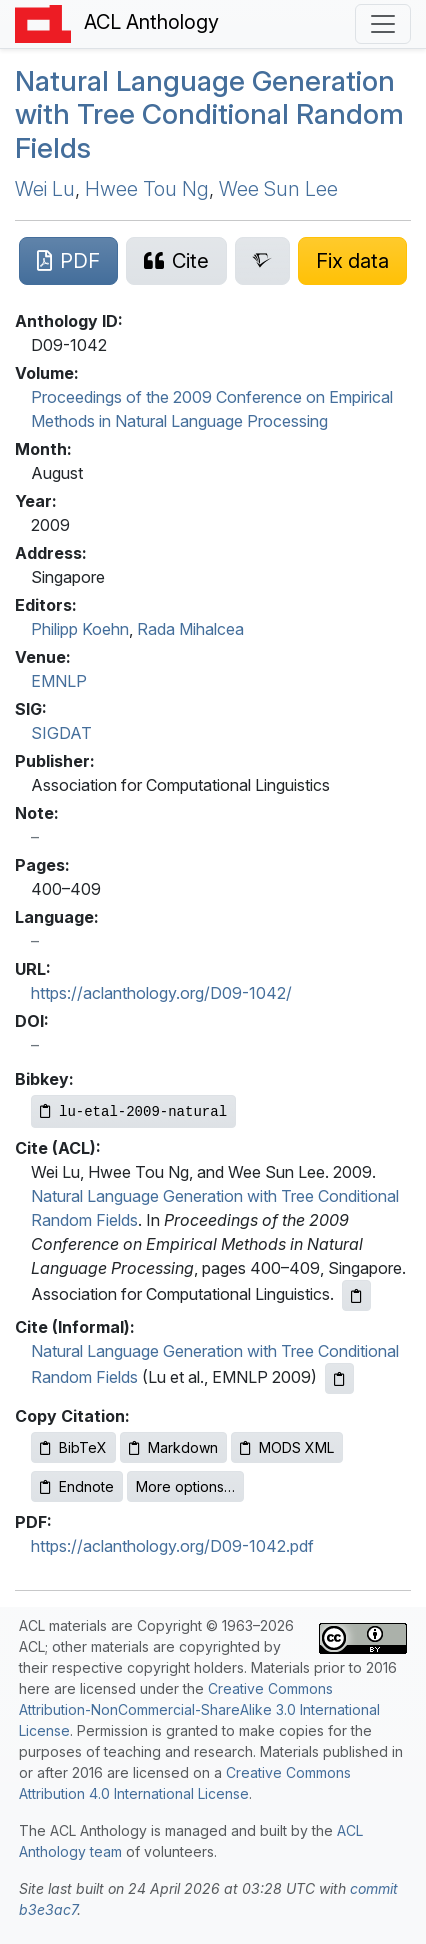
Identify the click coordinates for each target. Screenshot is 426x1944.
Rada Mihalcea (190, 629)
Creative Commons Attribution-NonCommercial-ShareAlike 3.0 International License (199, 1709)
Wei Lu (45, 189)
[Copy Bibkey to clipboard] (133, 1111)
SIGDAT (61, 733)
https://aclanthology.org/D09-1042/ (161, 993)
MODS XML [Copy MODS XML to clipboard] (287, 1447)
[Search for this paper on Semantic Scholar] (263, 261)
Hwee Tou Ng (147, 189)
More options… (185, 1486)
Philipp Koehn (80, 629)
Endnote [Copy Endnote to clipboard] (77, 1486)
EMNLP (59, 681)
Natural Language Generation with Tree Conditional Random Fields (209, 114)
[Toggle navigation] (383, 24)
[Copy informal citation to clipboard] (339, 1378)
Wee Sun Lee (278, 189)
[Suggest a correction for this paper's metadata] (352, 261)
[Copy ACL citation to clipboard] (356, 1295)
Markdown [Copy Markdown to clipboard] (173, 1447)
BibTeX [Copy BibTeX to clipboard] (73, 1447)
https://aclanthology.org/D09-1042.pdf (172, 1546)
